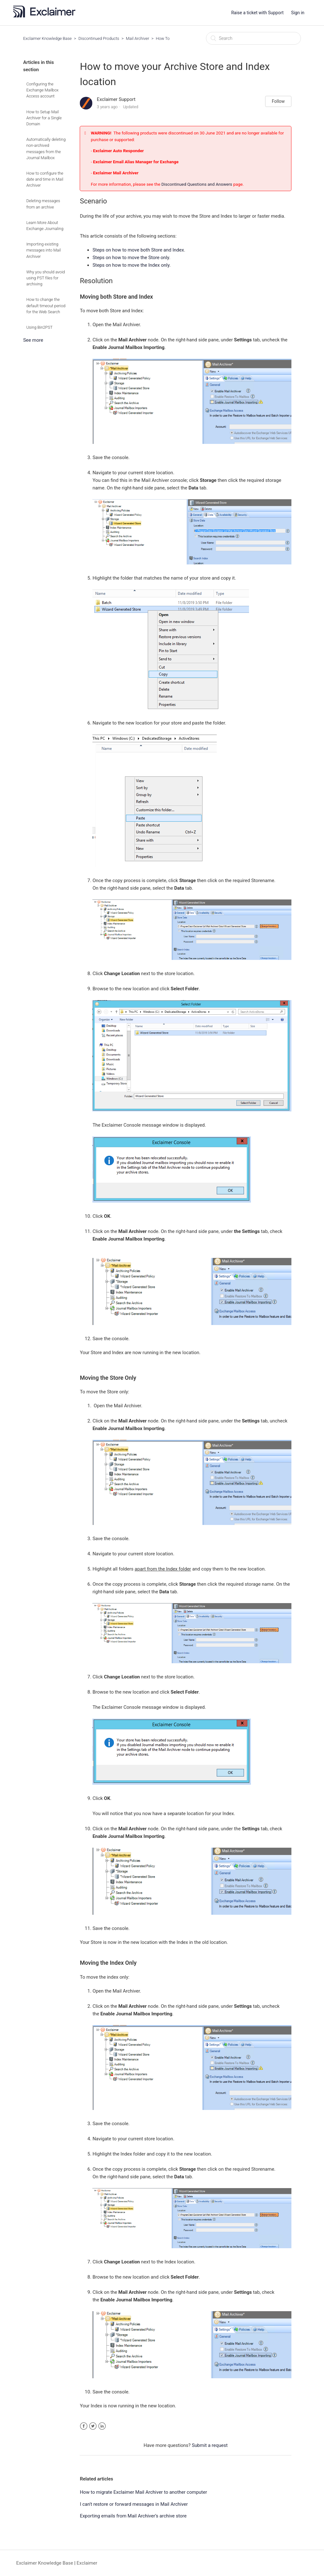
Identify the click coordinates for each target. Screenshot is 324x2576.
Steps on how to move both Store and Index (138, 250)
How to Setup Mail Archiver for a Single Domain (44, 117)
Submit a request (209, 2445)
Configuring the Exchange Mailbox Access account (42, 90)
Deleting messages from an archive (43, 203)
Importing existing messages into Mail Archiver (43, 250)
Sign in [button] (297, 12)
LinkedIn (102, 2426)
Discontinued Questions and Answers (197, 184)
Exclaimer (87, 2563)
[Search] (253, 38)
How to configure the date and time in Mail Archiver (44, 179)
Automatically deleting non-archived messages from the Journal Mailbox (45, 148)
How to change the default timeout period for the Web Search (45, 305)
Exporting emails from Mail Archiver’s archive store (133, 2516)
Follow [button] (278, 101)
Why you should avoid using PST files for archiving (45, 278)
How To (163, 38)
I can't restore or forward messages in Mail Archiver (134, 2504)
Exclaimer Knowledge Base (47, 38)
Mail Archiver (137, 38)
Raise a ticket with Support (257, 12)
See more (33, 340)
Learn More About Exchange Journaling (44, 225)
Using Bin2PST (39, 327)
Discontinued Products (98, 38)
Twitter (93, 2426)
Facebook (84, 2426)
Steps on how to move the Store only (130, 257)
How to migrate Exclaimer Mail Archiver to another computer (143, 2492)
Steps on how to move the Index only (130, 265)
